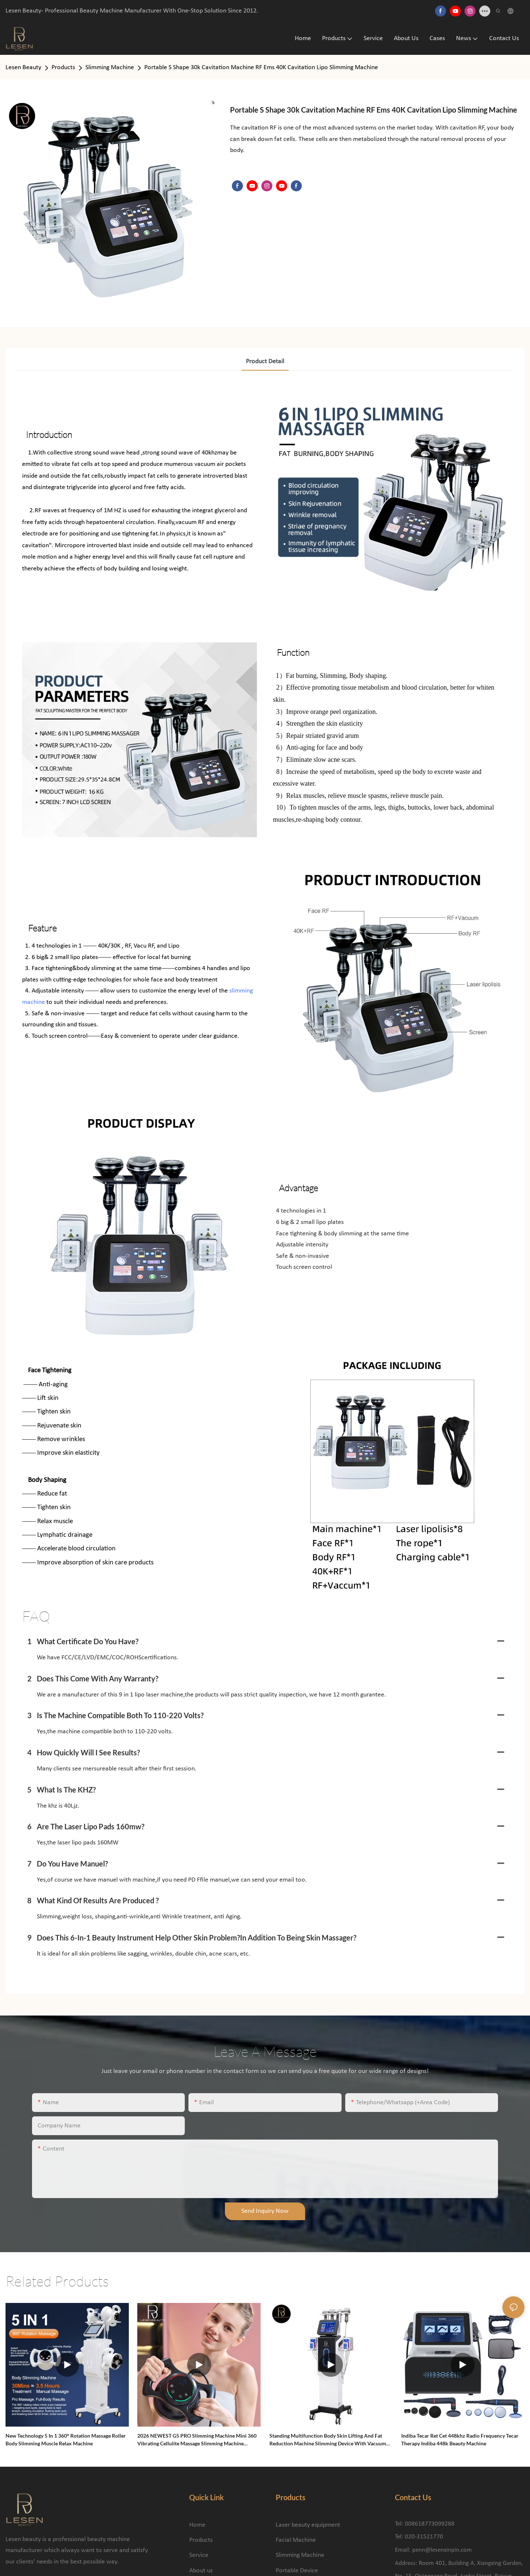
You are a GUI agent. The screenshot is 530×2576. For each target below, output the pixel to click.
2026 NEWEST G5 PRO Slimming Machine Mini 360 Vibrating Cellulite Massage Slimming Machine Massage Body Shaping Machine (197, 2439)
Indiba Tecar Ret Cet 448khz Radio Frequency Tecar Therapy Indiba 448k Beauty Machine (460, 2439)
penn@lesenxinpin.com (442, 2550)
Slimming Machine (109, 67)
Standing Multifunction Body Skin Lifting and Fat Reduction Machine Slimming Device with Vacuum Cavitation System (327, 2439)
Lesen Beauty (23, 67)
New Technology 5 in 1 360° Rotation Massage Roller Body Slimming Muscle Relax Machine (66, 2439)
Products (63, 67)
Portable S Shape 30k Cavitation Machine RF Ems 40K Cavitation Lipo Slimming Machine (261, 67)
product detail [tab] (265, 361)
